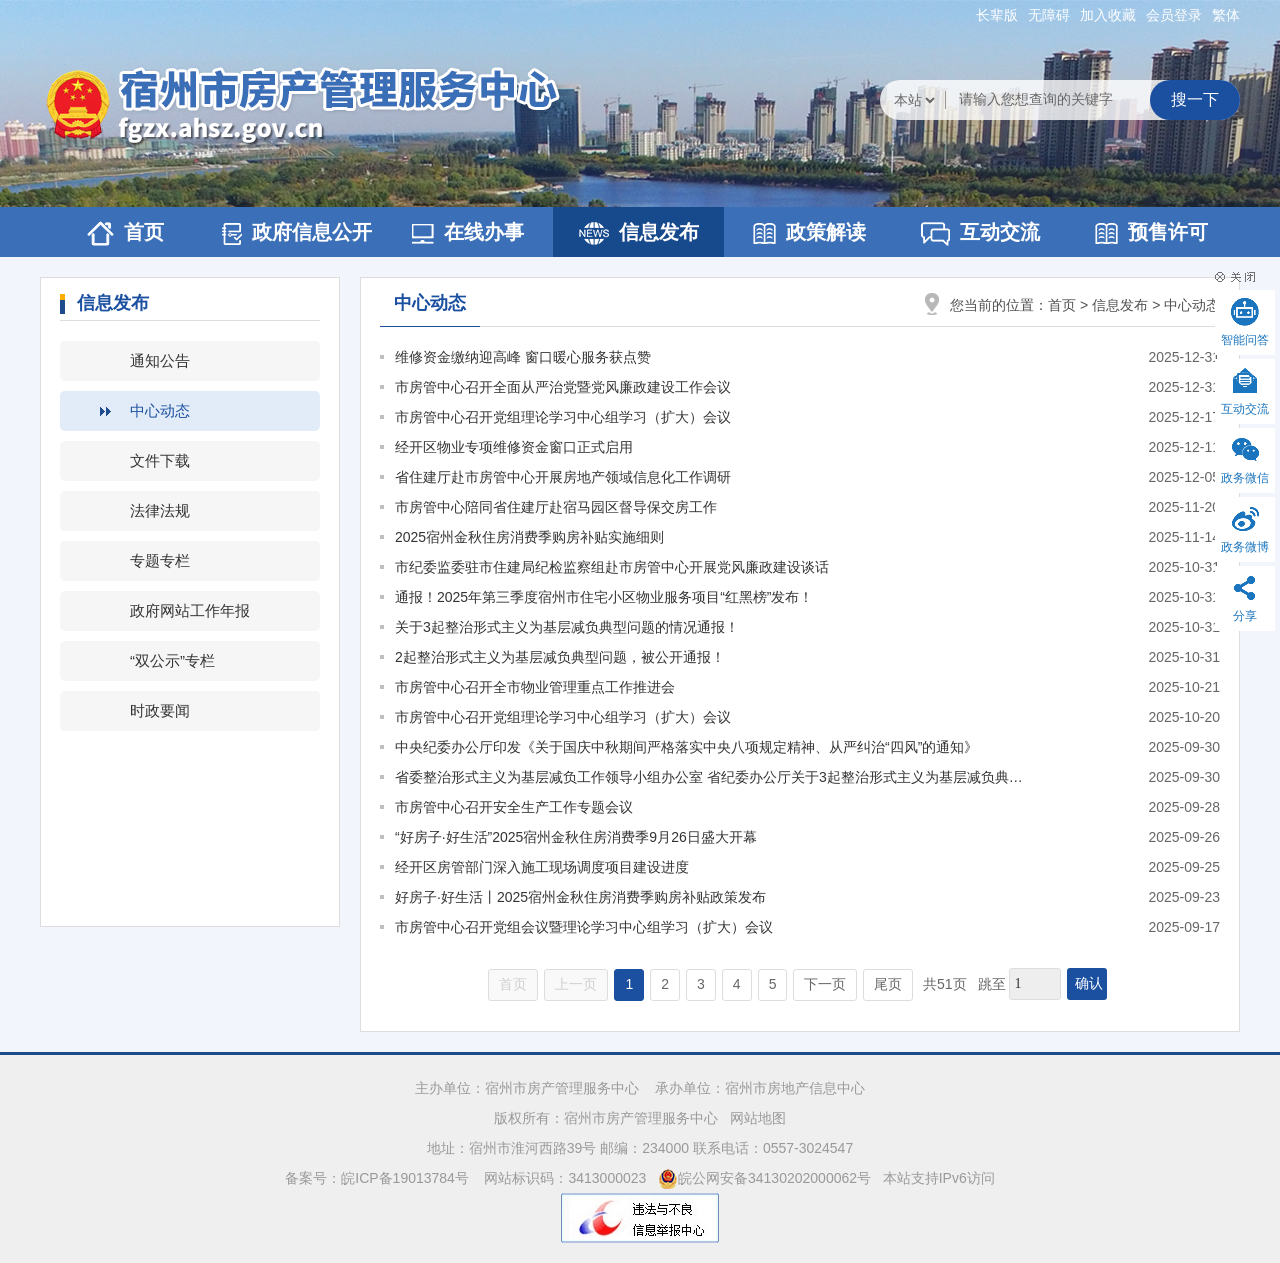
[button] (997, 15)
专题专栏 (160, 560)
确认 (1089, 983)
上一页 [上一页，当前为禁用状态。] (576, 984)
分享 (1245, 616)
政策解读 (809, 232)
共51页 (945, 984)
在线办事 (468, 232)
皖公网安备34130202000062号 (764, 1178)
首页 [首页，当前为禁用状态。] (513, 984)
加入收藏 (1108, 15)
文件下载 (160, 460)
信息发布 (639, 233)
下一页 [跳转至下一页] (825, 984)
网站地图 (758, 1118)
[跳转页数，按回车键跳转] (1035, 984)
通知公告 (160, 360)
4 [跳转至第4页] (737, 984)
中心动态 (160, 410)
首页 (125, 233)
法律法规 (160, 510)
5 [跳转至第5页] (773, 984)
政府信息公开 (297, 233)
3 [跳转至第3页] (701, 984)
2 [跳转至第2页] (665, 984)
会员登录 (1174, 15)
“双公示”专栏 (172, 660)
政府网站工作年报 (190, 610)
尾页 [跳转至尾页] (888, 984)
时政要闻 (160, 710)
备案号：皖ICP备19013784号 (379, 1178)
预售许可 (1151, 232)
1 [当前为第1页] (629, 984)
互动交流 (980, 233)
